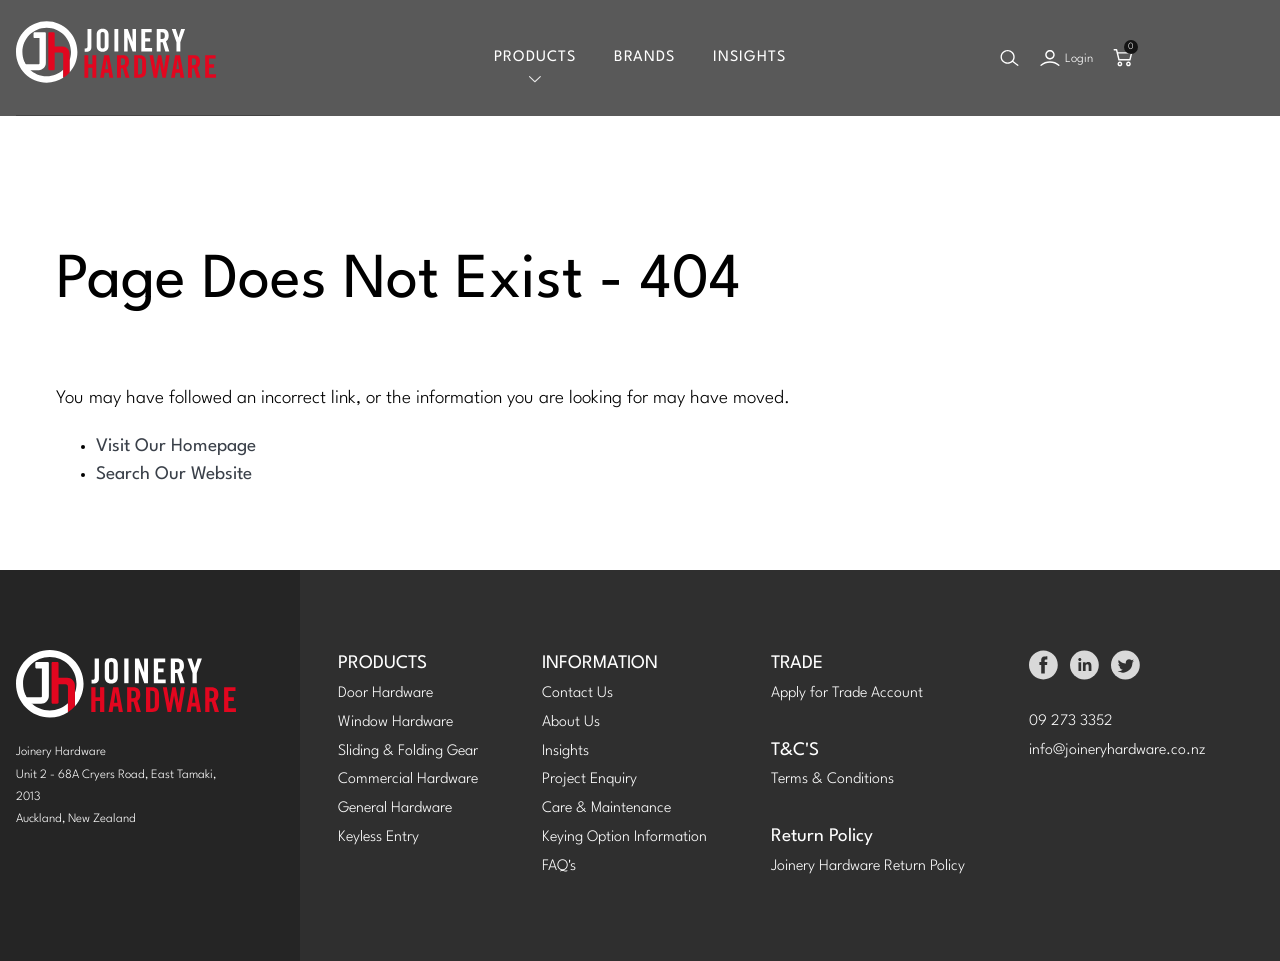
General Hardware (395, 808)
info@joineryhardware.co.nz (1117, 750)
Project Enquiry (589, 779)
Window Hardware (395, 722)
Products (535, 57)
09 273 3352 (1071, 721)
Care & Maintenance (606, 808)
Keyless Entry (378, 837)
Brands (644, 57)
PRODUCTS (382, 663)
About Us (571, 722)
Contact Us (577, 693)
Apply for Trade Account (847, 693)
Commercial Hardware (408, 779)
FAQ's (559, 866)
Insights (749, 57)
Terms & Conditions (832, 779)
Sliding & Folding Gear (408, 751)
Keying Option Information (624, 837)
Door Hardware (385, 693)
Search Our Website (174, 474)
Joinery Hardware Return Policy (868, 866)
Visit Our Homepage (176, 446)
